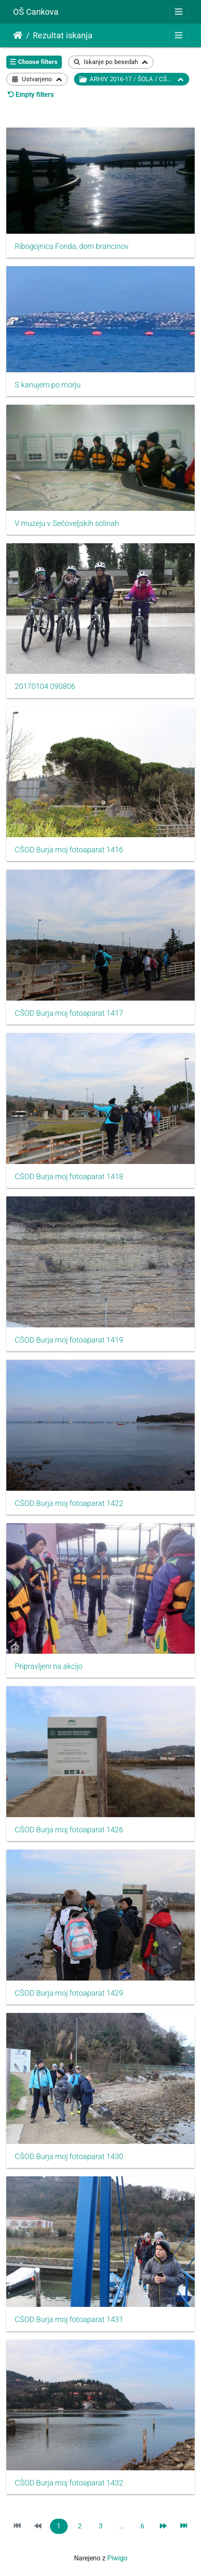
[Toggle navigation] (178, 11)
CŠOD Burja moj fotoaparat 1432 (69, 2483)
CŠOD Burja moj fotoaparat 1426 (69, 1830)
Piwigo (117, 2558)
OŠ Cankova (35, 12)
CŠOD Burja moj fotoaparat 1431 (69, 2319)
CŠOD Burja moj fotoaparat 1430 (69, 2156)
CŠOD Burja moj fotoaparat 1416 (69, 850)
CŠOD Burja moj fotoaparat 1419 (69, 1340)
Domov (18, 35)
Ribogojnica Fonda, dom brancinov (72, 246)
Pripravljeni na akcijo (48, 1666)
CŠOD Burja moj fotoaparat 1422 (69, 1503)
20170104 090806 (45, 686)
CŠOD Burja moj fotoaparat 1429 (69, 1993)
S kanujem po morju (48, 385)
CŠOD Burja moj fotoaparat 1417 (69, 1013)
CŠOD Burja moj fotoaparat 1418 (69, 1176)
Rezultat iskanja (63, 35)
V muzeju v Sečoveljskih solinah (67, 523)
